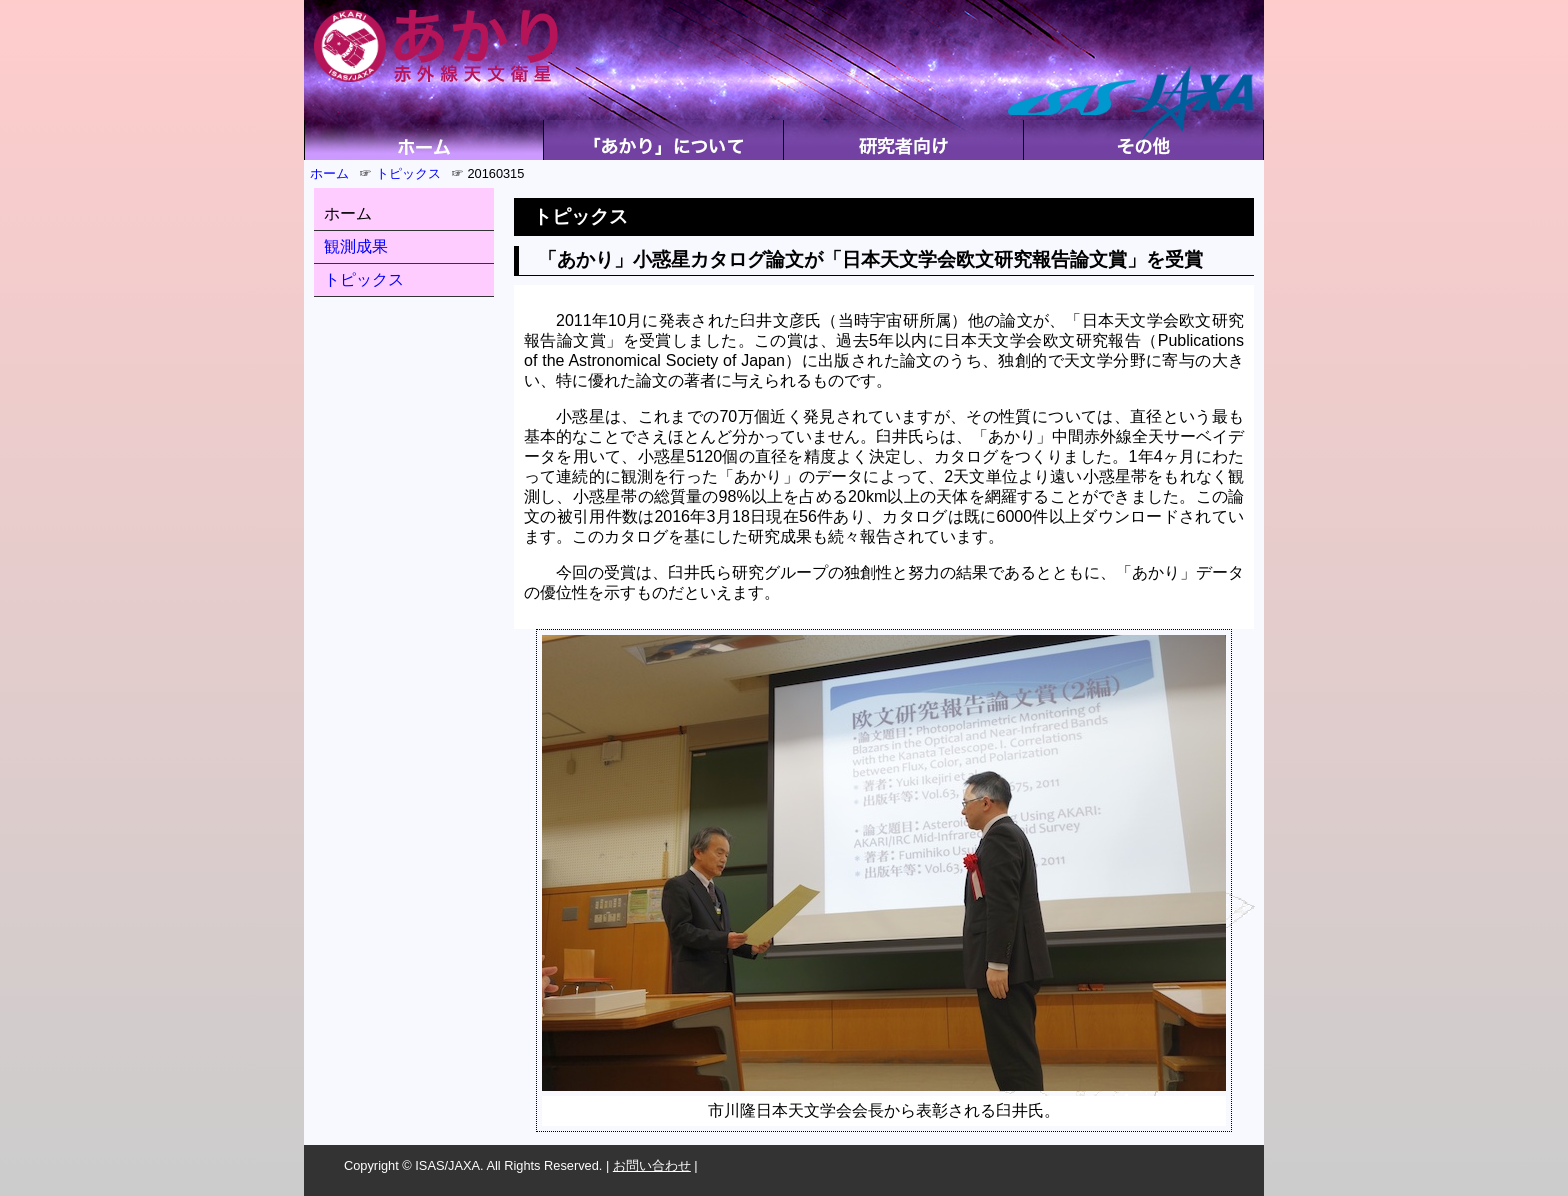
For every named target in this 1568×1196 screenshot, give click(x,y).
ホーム (329, 173)
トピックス (408, 173)
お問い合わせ (652, 1165)
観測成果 (356, 246)
